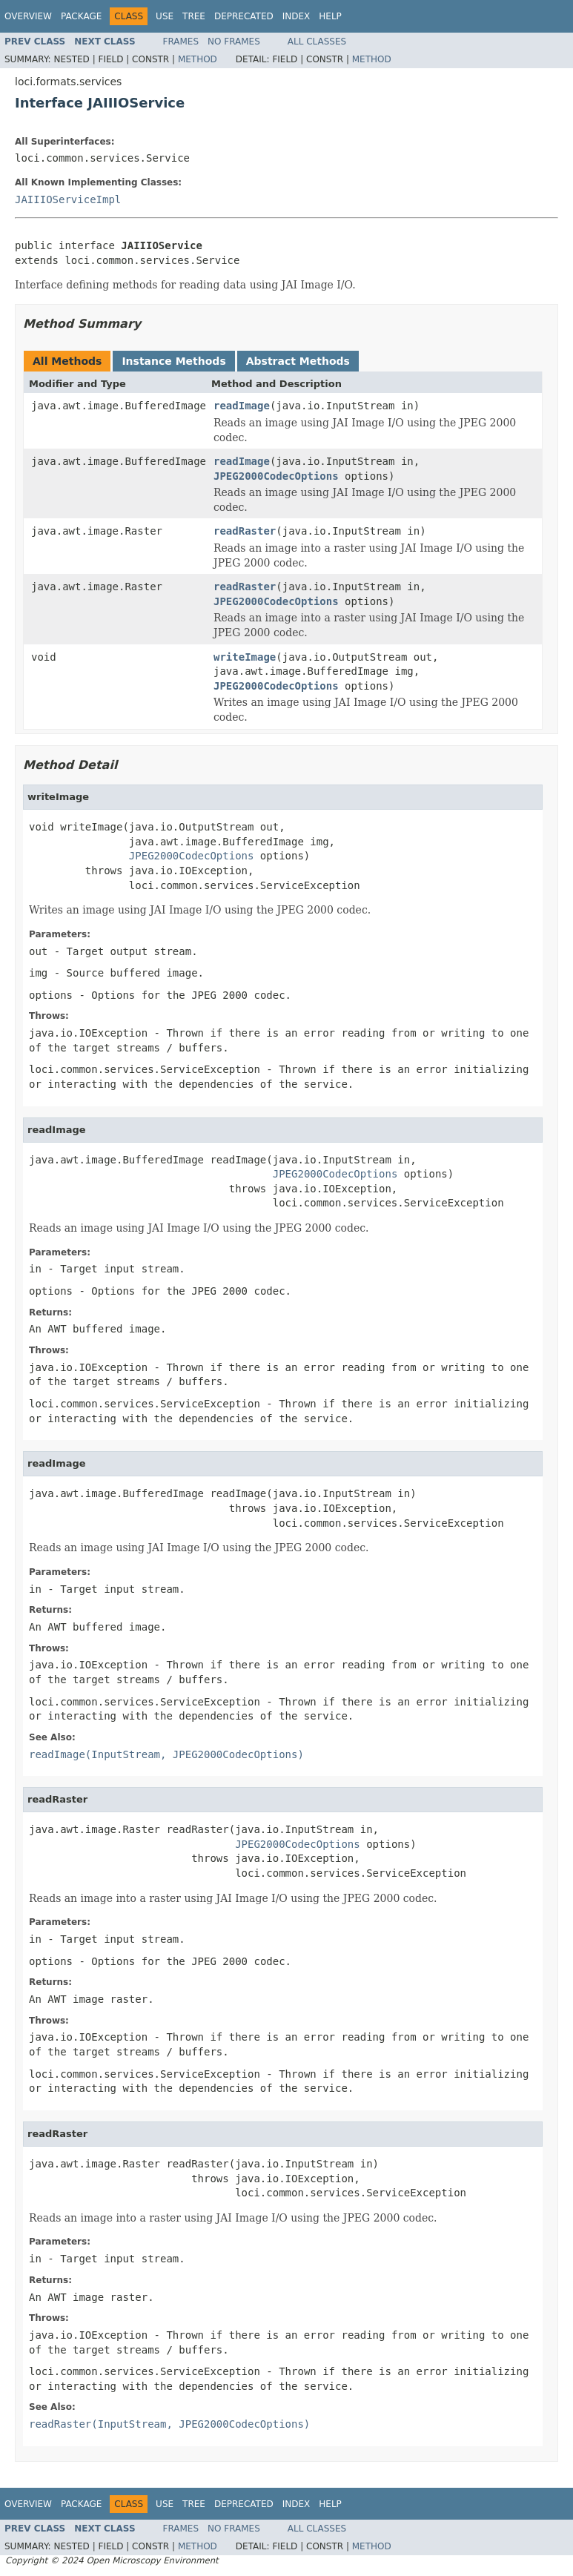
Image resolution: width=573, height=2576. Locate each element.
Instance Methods (173, 361)
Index (296, 16)
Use (164, 16)
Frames (181, 41)
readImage (241, 406)
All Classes (317, 41)
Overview (28, 16)
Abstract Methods (298, 361)
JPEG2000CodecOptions (276, 476)
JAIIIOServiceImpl (68, 199)
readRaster (244, 531)
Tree (193, 16)
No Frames (234, 41)
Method (197, 59)
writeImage (244, 657)
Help (330, 16)
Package (81, 16)
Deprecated (244, 16)
